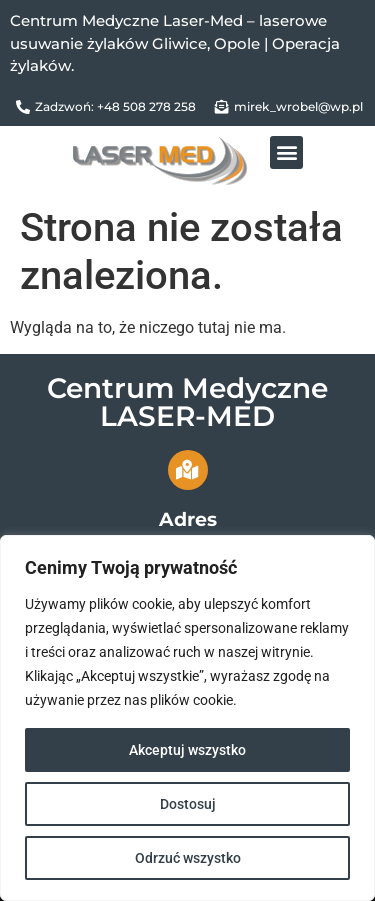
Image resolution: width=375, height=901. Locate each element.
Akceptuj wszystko (187, 750)
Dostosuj (188, 804)
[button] (286, 152)
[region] (187, 718)
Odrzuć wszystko (188, 858)
